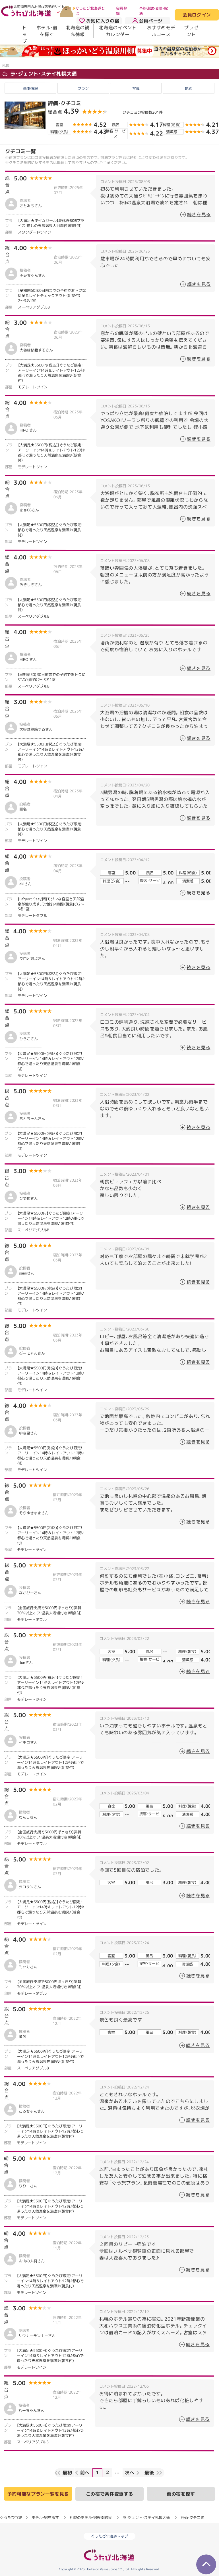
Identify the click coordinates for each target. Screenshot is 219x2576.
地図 (188, 88)
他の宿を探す (181, 2494)
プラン (83, 88)
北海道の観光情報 (78, 31)
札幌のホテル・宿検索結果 (91, 2517)
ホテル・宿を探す (46, 31)
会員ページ (148, 21)
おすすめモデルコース (161, 31)
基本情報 (30, 88)
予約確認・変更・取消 (153, 11)
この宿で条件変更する (109, 2494)
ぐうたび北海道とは (90, 11)
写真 (136, 88)
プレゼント (191, 31)
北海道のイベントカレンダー (118, 31)
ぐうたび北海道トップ (109, 2536)
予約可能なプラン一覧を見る (38, 2494)
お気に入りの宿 (99, 21)
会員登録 (121, 11)
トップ (24, 34)
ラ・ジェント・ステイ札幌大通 (40, 73)
